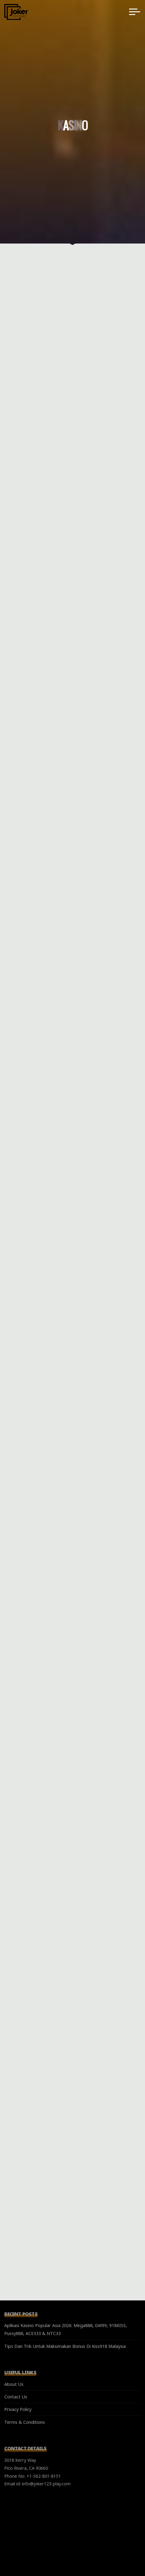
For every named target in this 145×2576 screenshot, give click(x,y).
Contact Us (15, 2397)
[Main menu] (134, 12)
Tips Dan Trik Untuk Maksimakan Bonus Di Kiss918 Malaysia (65, 2346)
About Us (14, 2384)
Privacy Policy (17, 2409)
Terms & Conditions (24, 2422)
